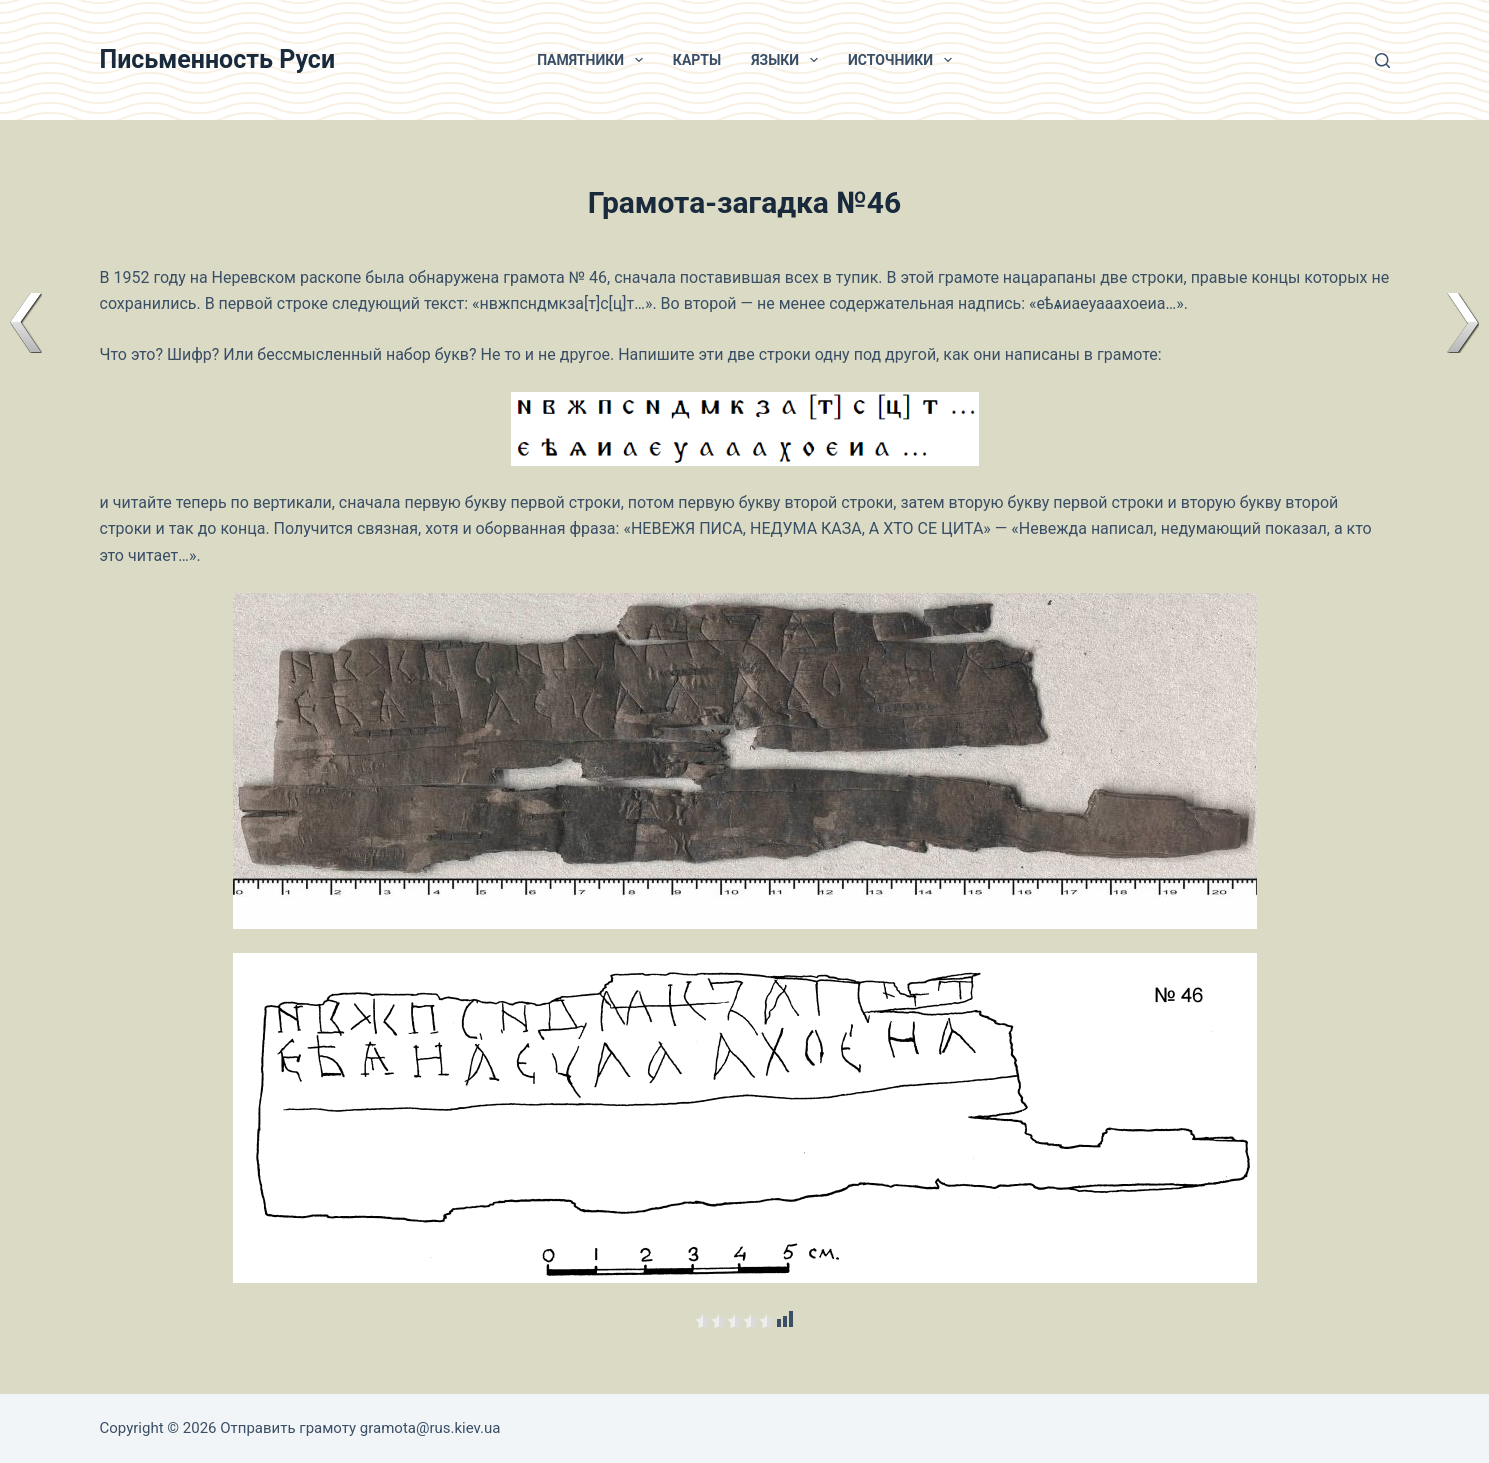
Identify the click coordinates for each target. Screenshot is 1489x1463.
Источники (904, 60)
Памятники (594, 60)
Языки (788, 60)
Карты (697, 60)
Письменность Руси (218, 59)
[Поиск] (1382, 60)
